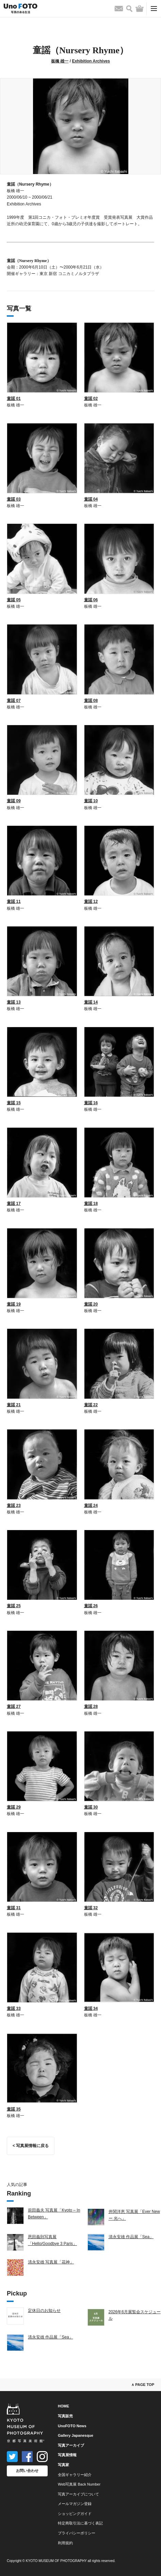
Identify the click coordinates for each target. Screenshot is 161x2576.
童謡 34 (91, 2008)
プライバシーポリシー (76, 2533)
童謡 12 (91, 901)
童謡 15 (14, 1102)
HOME (63, 2406)
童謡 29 (14, 1807)
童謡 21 (14, 1404)
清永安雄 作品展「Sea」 (131, 2236)
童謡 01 (14, 398)
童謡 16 (91, 1102)
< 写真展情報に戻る (31, 2145)
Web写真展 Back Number (79, 2484)
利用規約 (65, 2543)
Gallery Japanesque (75, 2435)
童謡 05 (14, 600)
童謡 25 (14, 1605)
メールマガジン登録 (75, 2504)
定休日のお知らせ (44, 2310)
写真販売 (65, 2416)
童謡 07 (14, 700)
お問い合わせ (27, 2471)
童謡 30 (91, 1807)
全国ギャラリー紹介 (75, 2475)
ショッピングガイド (75, 2514)
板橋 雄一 (59, 61)
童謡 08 (91, 700)
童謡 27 (14, 1706)
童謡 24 (91, 1505)
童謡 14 (91, 1002)
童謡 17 (14, 1203)
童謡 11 (14, 901)
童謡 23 (14, 1505)
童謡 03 (14, 499)
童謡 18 (91, 1203)
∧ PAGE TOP (142, 2385)
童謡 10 (91, 800)
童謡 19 (14, 1304)
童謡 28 (91, 1706)
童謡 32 (91, 1907)
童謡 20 (91, 1304)
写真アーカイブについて (78, 2494)
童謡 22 (91, 1404)
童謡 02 (91, 398)
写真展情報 (67, 2455)
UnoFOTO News (72, 2426)
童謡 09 (14, 800)
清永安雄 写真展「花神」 (51, 2262)
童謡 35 (14, 2109)
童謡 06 (91, 600)
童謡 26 (91, 1605)
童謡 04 (91, 499)
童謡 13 (14, 1002)
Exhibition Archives (91, 61)
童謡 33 (14, 2008)
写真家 (63, 2465)
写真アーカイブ (71, 2445)
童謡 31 (14, 1907)
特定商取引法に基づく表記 (80, 2523)
